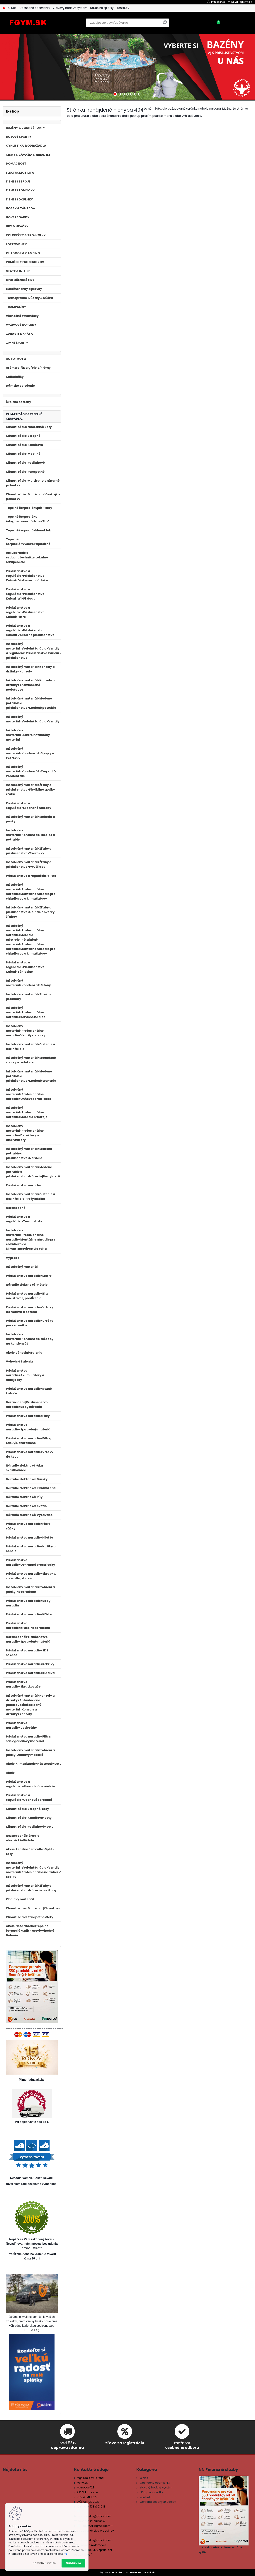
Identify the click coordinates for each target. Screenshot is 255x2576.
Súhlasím (73, 2563)
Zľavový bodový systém (70, 8)
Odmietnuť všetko (44, 2563)
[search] (165, 24)
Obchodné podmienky (34, 8)
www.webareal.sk (142, 2572)
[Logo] (28, 23)
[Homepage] (4, 8)
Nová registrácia (241, 2)
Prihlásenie (218, 2)
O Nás (12, 8)
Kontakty (123, 8)
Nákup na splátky (102, 8)
